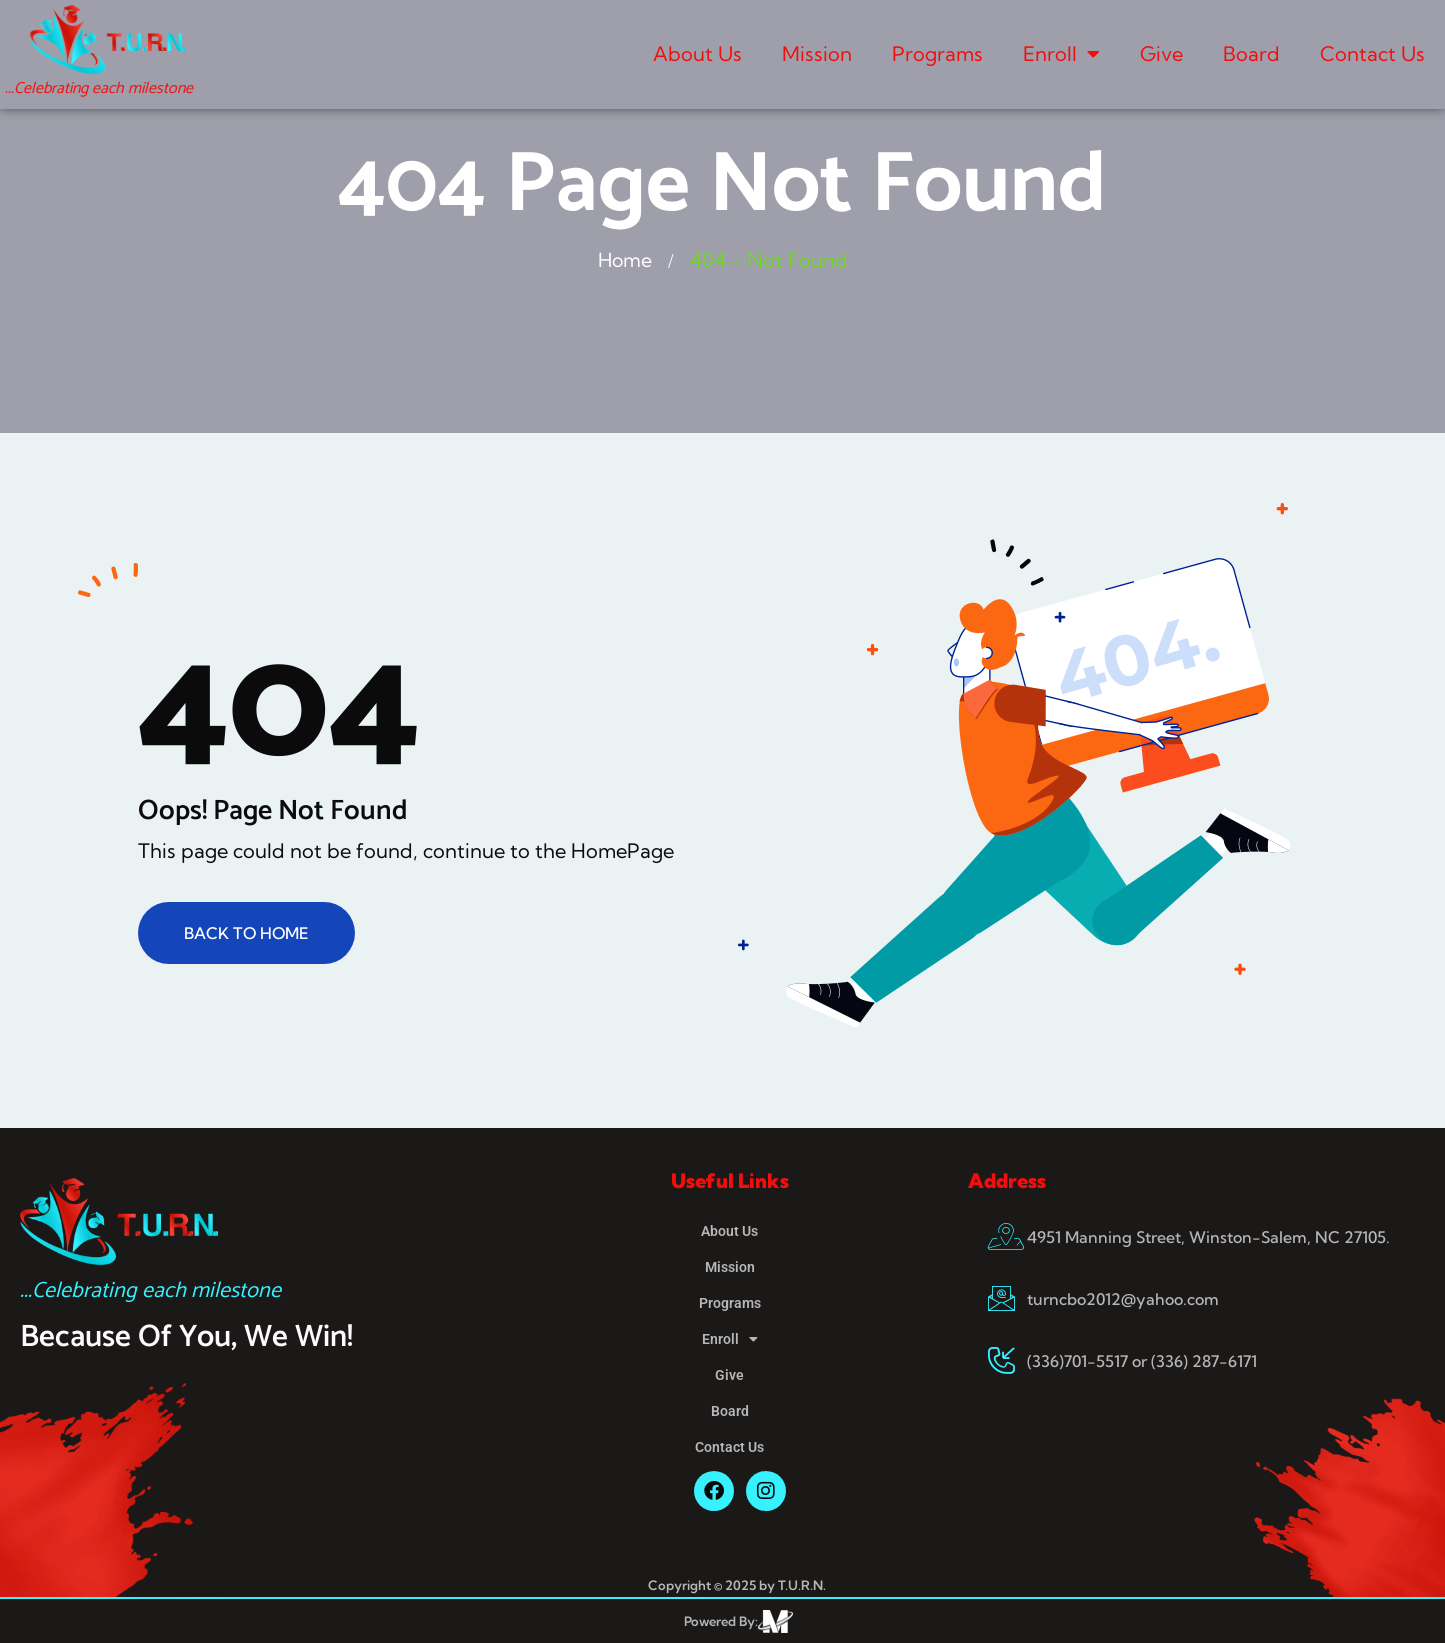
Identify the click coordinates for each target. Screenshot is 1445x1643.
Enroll (1061, 54)
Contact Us (1372, 53)
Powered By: (721, 1621)
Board (1251, 53)
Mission (817, 53)
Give (1161, 53)
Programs (937, 53)
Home (625, 259)
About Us (697, 53)
